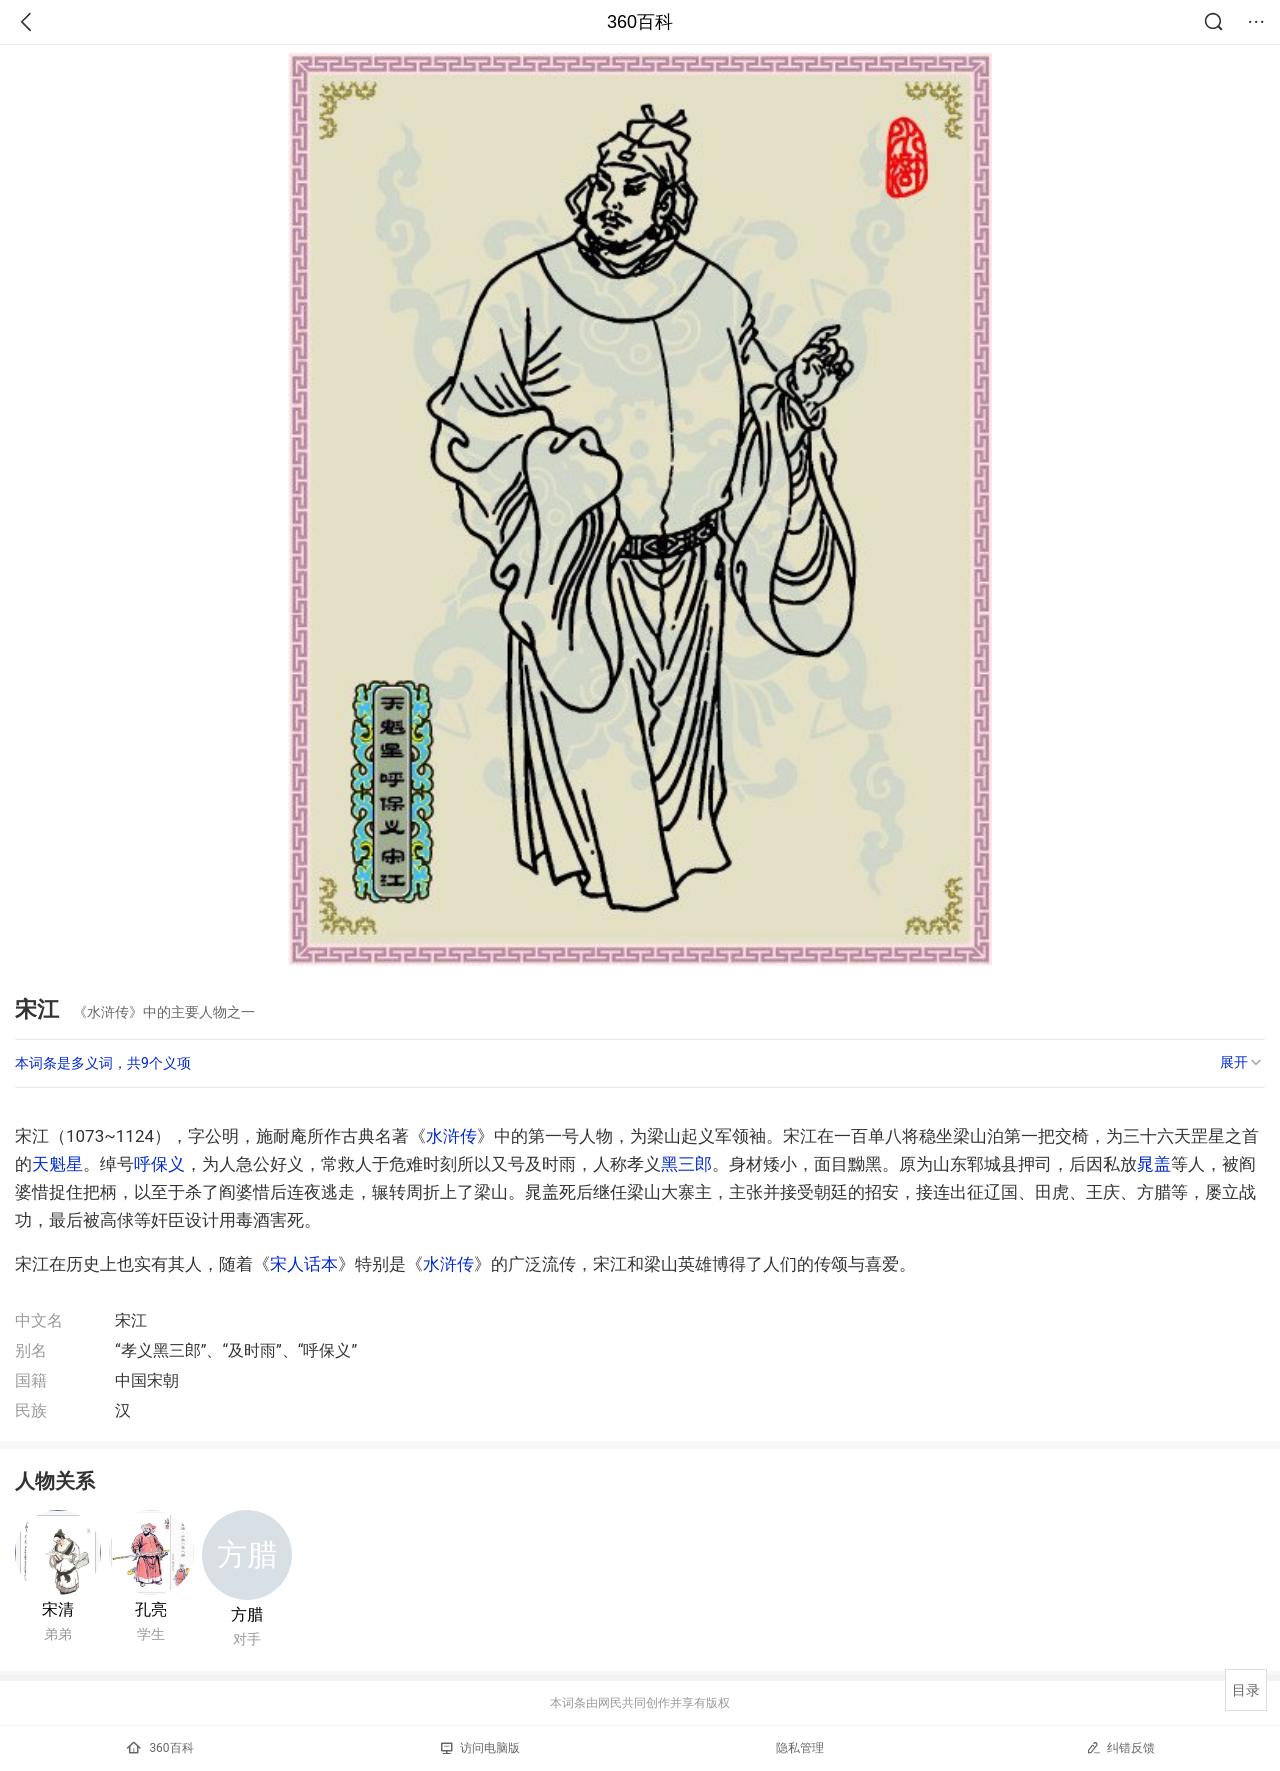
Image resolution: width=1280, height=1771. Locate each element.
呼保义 (159, 1164)
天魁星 (57, 1164)
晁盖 (1154, 1164)
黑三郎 (686, 1164)
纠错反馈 (1120, 1747)
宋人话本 (304, 1264)
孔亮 (151, 1609)
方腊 (247, 1614)
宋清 (58, 1609)
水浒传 (451, 1136)
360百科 (640, 22)
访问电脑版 (480, 1748)
